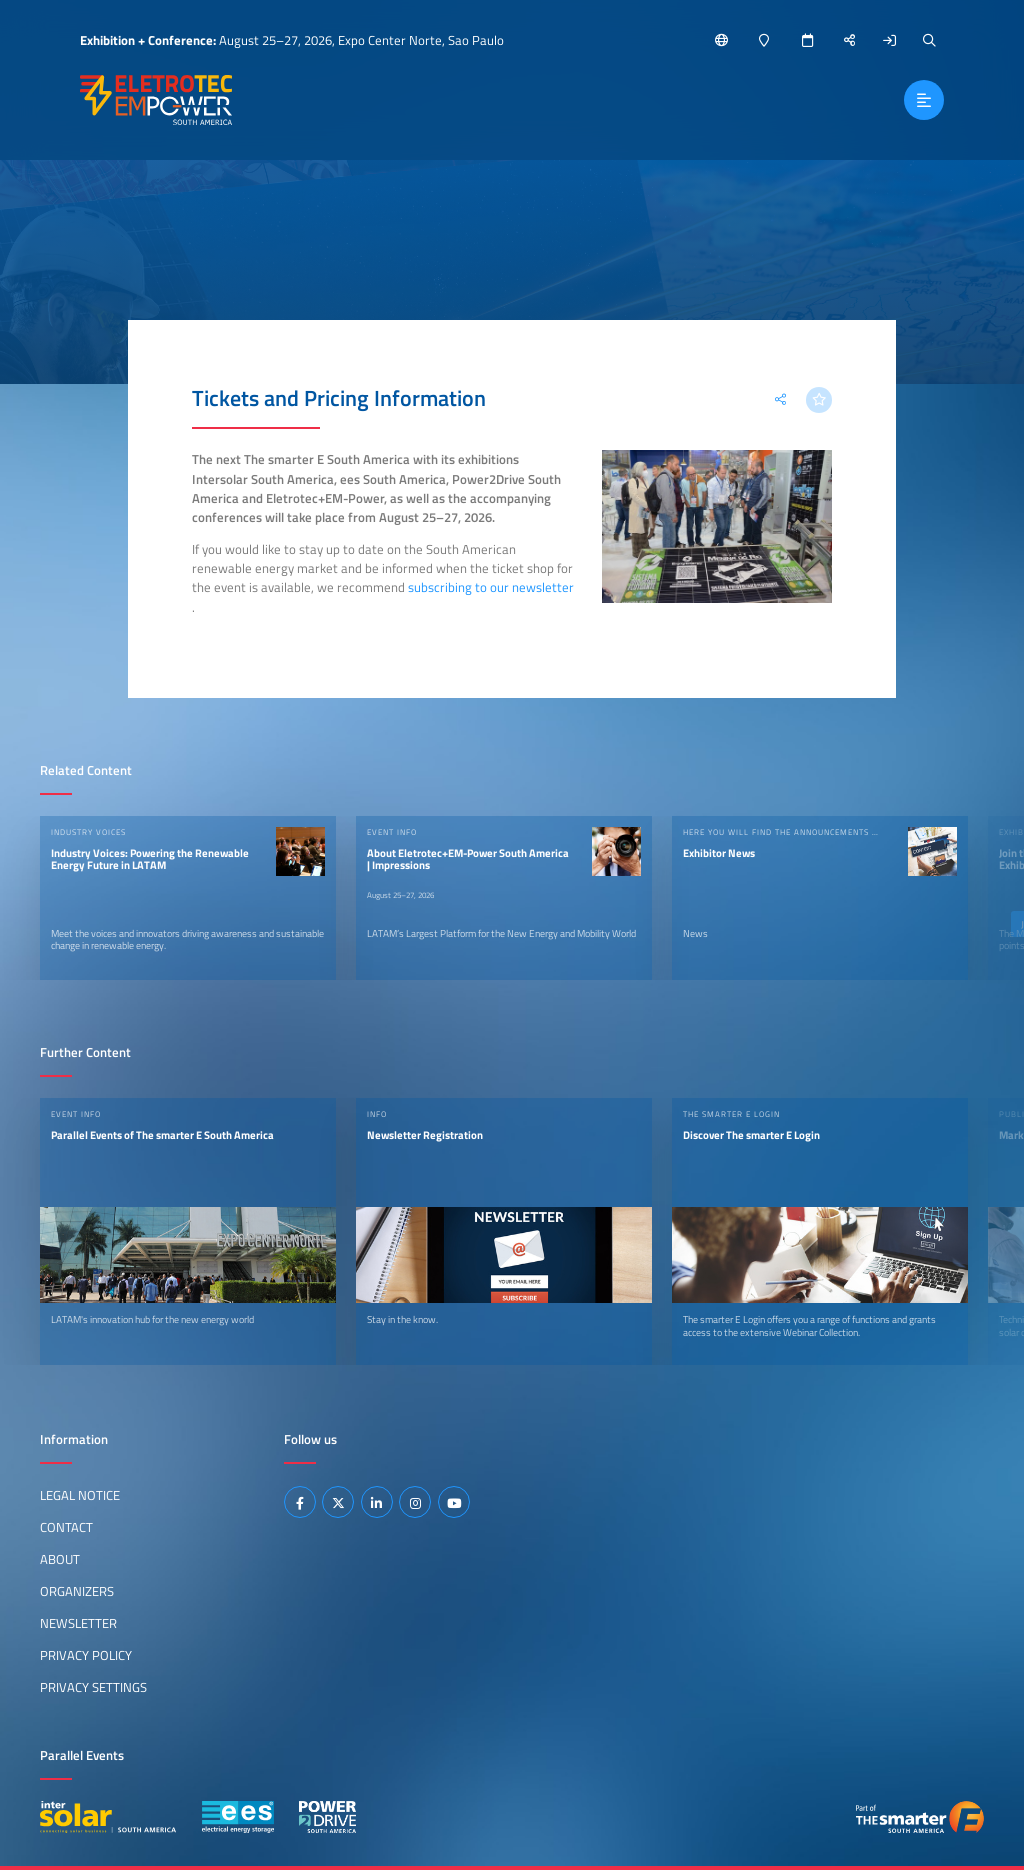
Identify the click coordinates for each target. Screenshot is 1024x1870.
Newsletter (78, 1623)
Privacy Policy (86, 1655)
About (60, 1559)
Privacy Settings (93, 1687)
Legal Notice (80, 1495)
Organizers (77, 1591)
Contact (66, 1527)
